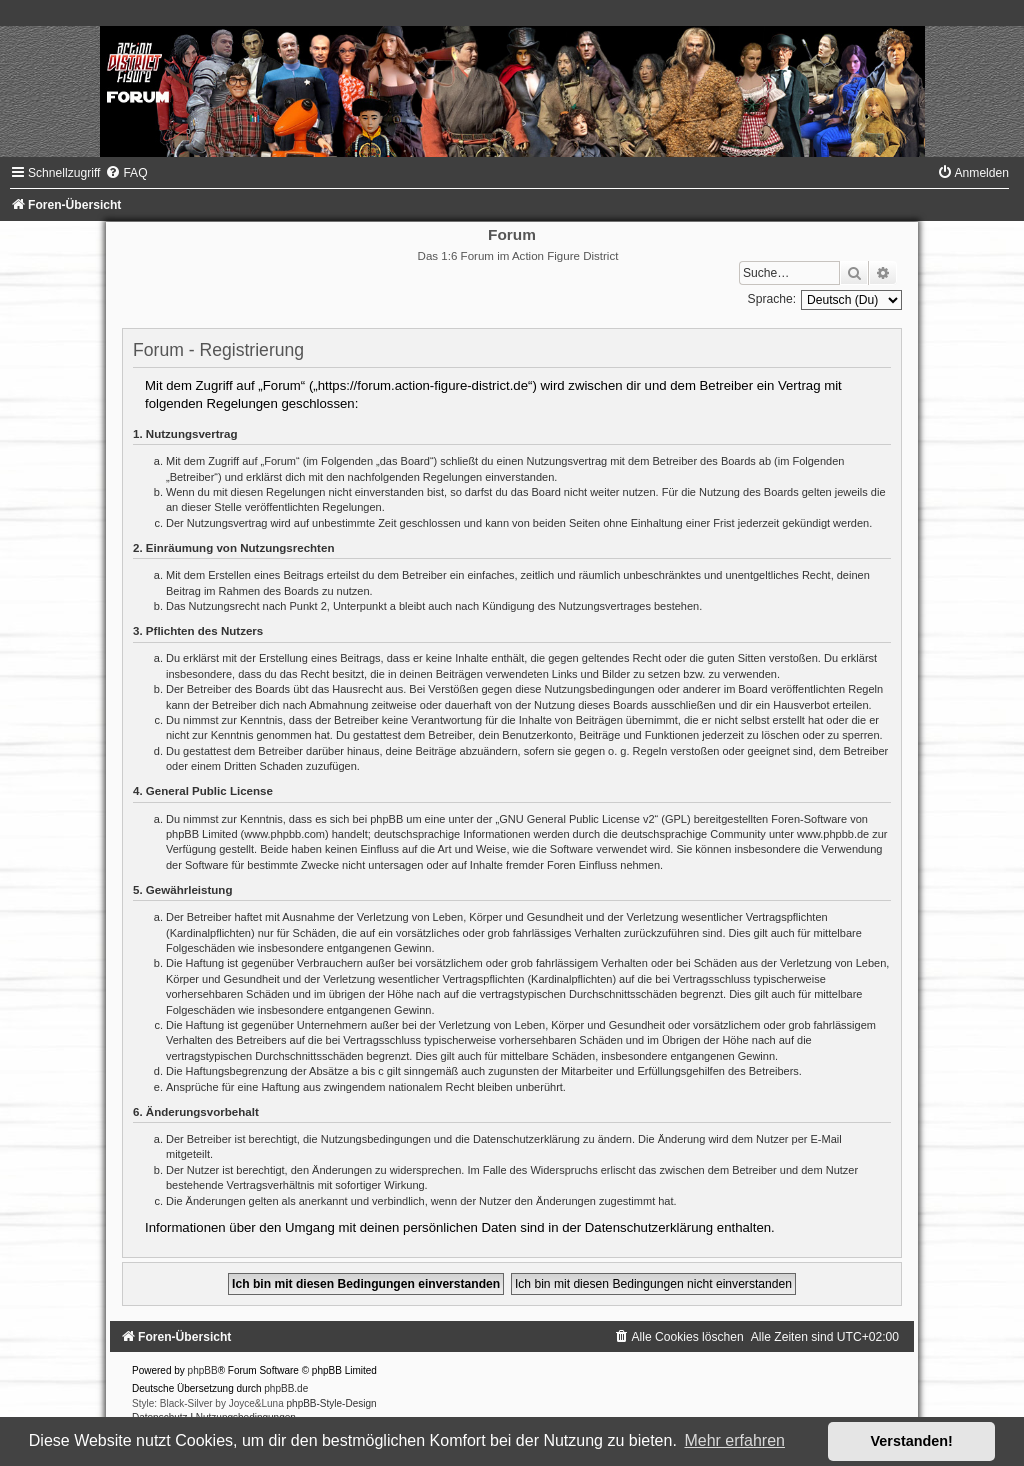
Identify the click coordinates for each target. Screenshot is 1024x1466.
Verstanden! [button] (912, 1441)
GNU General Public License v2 (576, 819)
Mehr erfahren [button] (734, 1440)
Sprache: (772, 299)
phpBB (203, 1370)
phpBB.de (286, 1388)
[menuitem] (126, 173)
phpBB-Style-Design (332, 1403)
